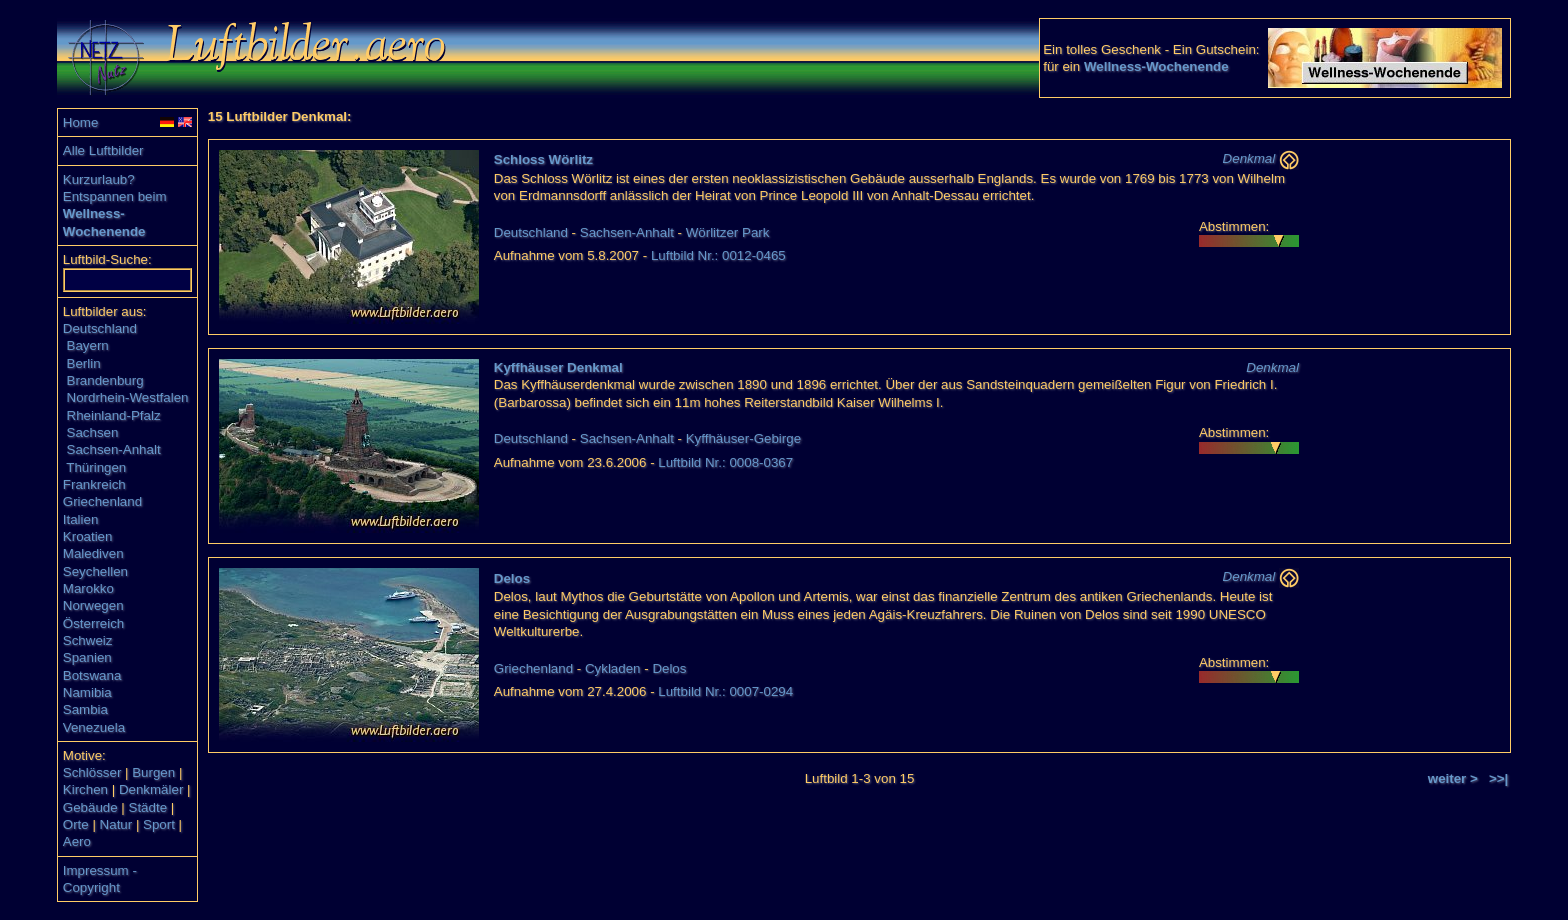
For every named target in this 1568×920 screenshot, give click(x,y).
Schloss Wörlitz (543, 159)
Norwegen (93, 605)
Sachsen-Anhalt (114, 449)
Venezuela (94, 727)
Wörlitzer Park (728, 232)
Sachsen (93, 432)
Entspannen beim (115, 196)
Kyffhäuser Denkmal (558, 367)
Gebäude (90, 807)
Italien (81, 519)
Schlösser (92, 772)
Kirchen (85, 789)
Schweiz (88, 640)
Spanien (87, 657)
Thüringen (96, 467)
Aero (77, 841)
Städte (148, 807)
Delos (512, 578)
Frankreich (94, 484)
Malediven (93, 553)
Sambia (85, 709)
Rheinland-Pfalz (114, 415)
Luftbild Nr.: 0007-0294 (725, 691)
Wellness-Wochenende (1156, 66)
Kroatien (88, 536)
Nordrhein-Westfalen (128, 397)
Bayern (88, 345)
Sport (159, 824)
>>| (1498, 778)
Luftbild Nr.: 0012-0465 (718, 255)
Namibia (87, 692)
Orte (76, 824)
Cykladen (613, 668)
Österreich (93, 623)
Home (81, 122)
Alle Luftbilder (103, 150)
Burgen (153, 772)
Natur (116, 824)
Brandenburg (105, 380)
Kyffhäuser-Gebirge (743, 438)
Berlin (84, 363)
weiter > (1453, 778)
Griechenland (102, 501)
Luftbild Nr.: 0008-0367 (725, 462)
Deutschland (100, 328)
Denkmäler (151, 789)
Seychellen (95, 571)
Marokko (88, 588)
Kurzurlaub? (99, 179)
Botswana (92, 675)
